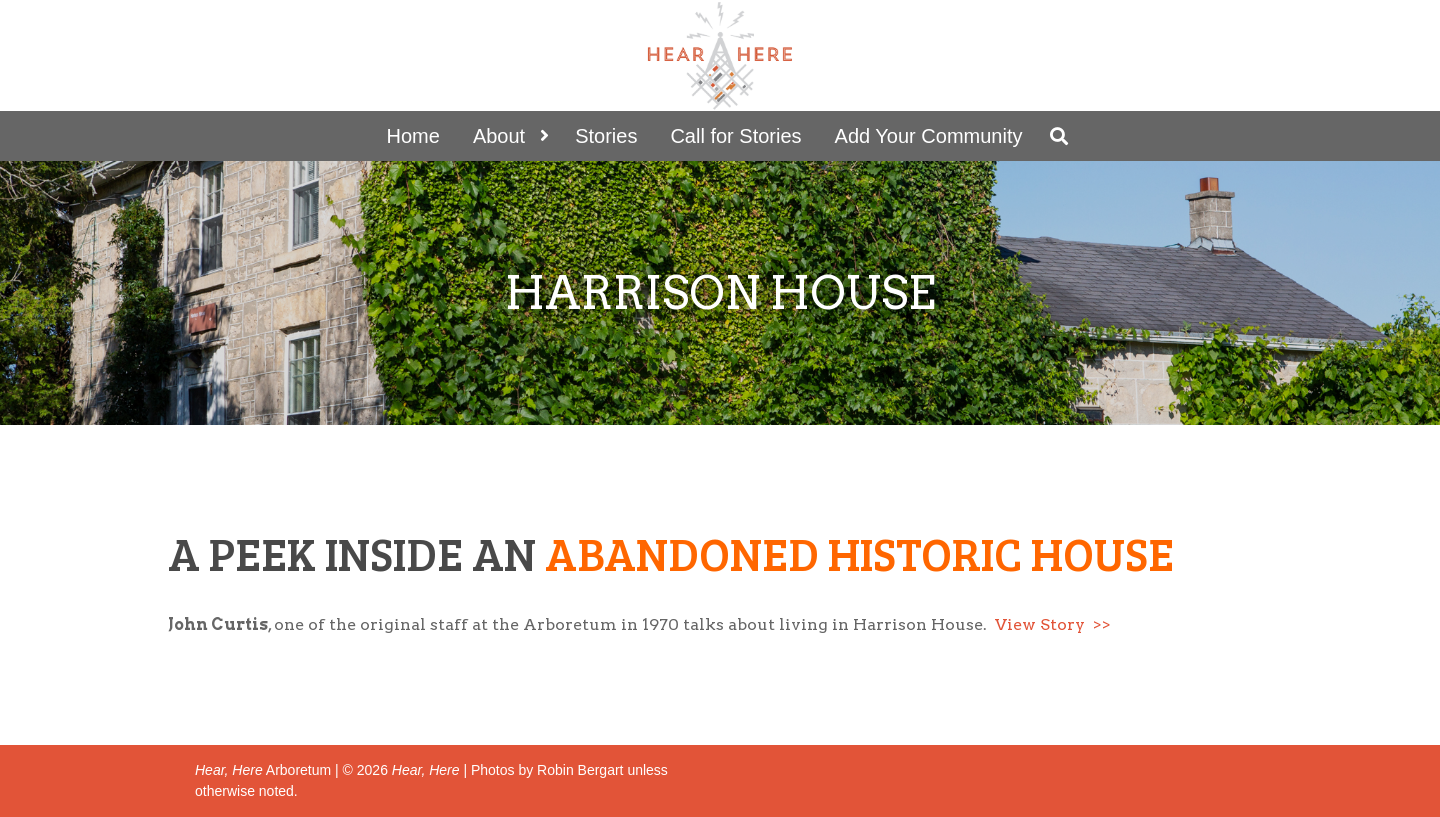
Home (413, 136)
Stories (606, 136)
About (499, 136)
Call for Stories (735, 136)
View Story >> (1053, 624)
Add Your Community (929, 136)
